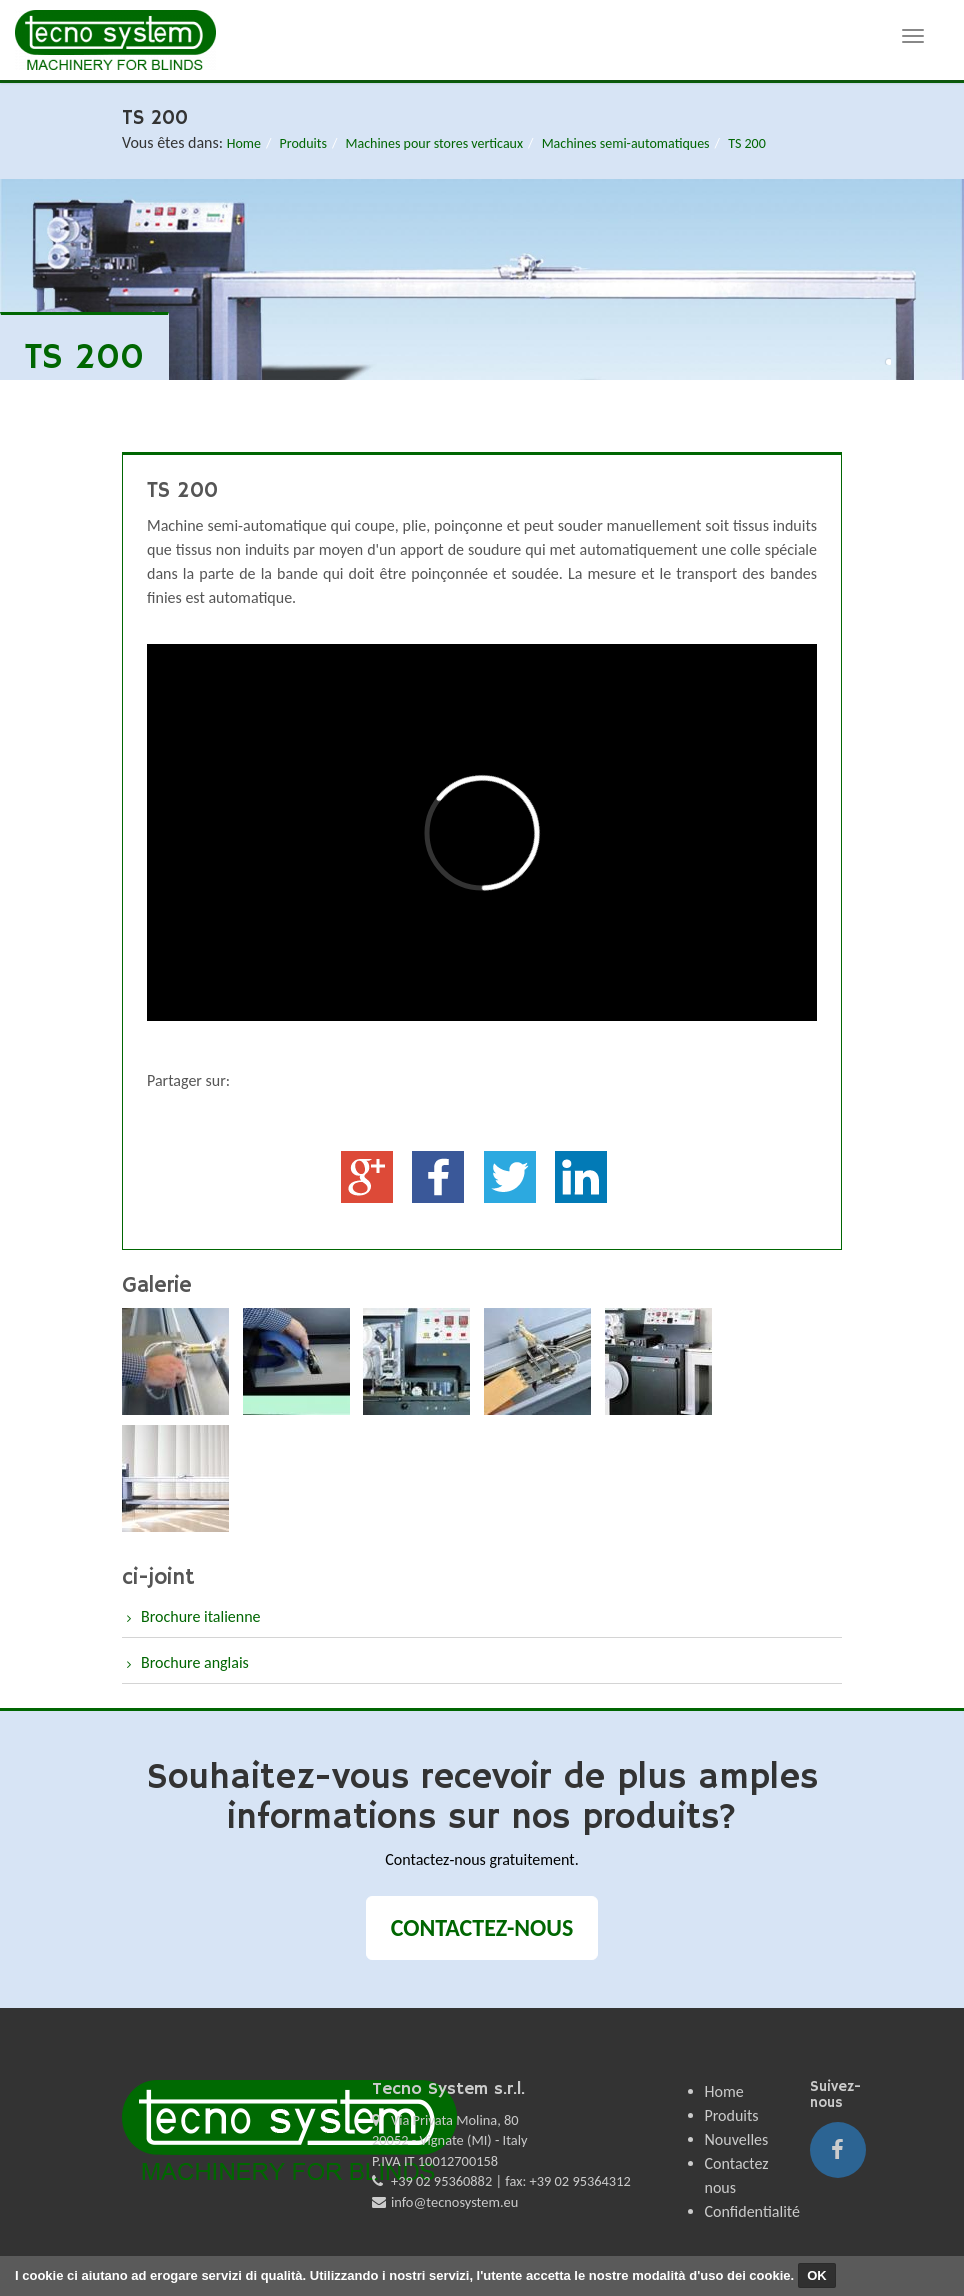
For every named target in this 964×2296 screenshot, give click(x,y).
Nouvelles (737, 2139)
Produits (303, 143)
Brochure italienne (201, 1616)
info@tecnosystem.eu (454, 2202)
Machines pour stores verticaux (434, 143)
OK (817, 2275)
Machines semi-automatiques (626, 143)
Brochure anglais (195, 1662)
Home (244, 143)
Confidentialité (752, 2211)
